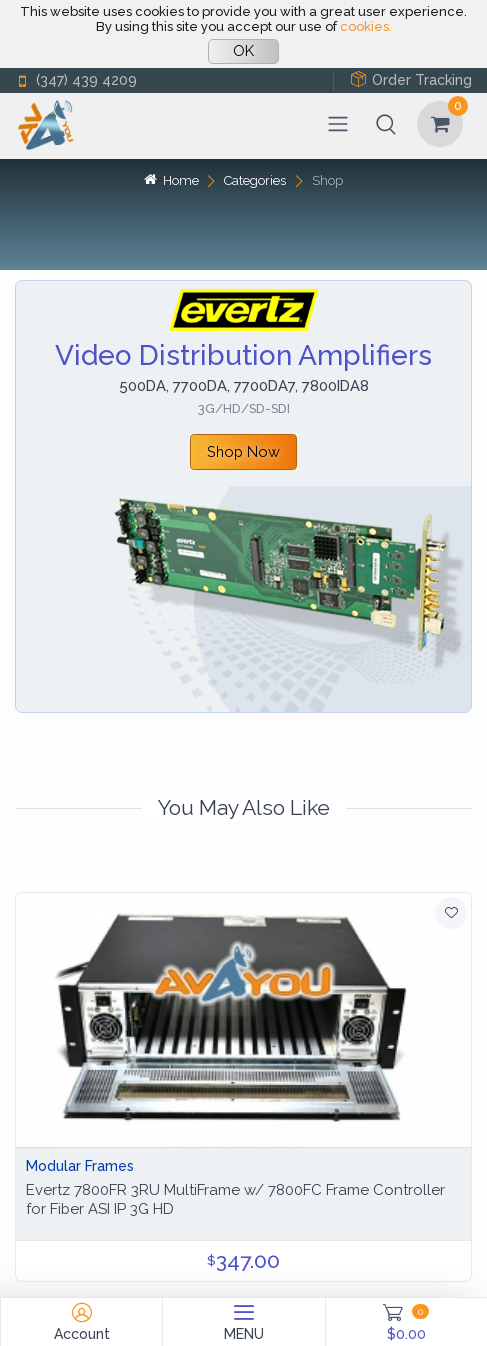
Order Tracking (411, 79)
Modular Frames (80, 1166)
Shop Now (243, 451)
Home (171, 180)
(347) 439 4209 (76, 80)
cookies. (366, 26)
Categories (255, 180)
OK (243, 51)
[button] (386, 124)
